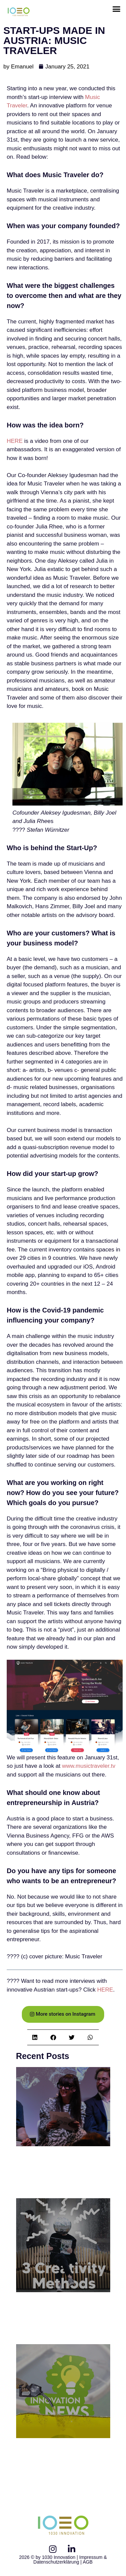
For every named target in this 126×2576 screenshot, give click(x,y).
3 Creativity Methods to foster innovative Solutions (56, 2319)
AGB (88, 2562)
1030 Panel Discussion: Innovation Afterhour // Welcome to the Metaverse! (62, 2173)
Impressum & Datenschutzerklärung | (70, 2560)
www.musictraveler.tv (88, 1766)
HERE (15, 441)
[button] (116, 9)
